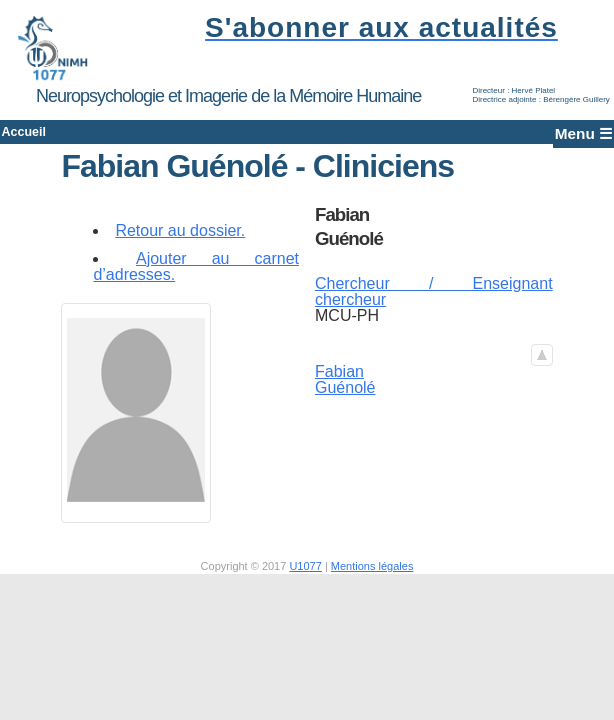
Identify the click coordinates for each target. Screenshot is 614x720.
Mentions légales (372, 579)
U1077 (305, 579)
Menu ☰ (557, 138)
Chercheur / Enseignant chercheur (431, 305)
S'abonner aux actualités (375, 27)
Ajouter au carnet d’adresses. (198, 279)
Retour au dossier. (185, 243)
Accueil (54, 138)
